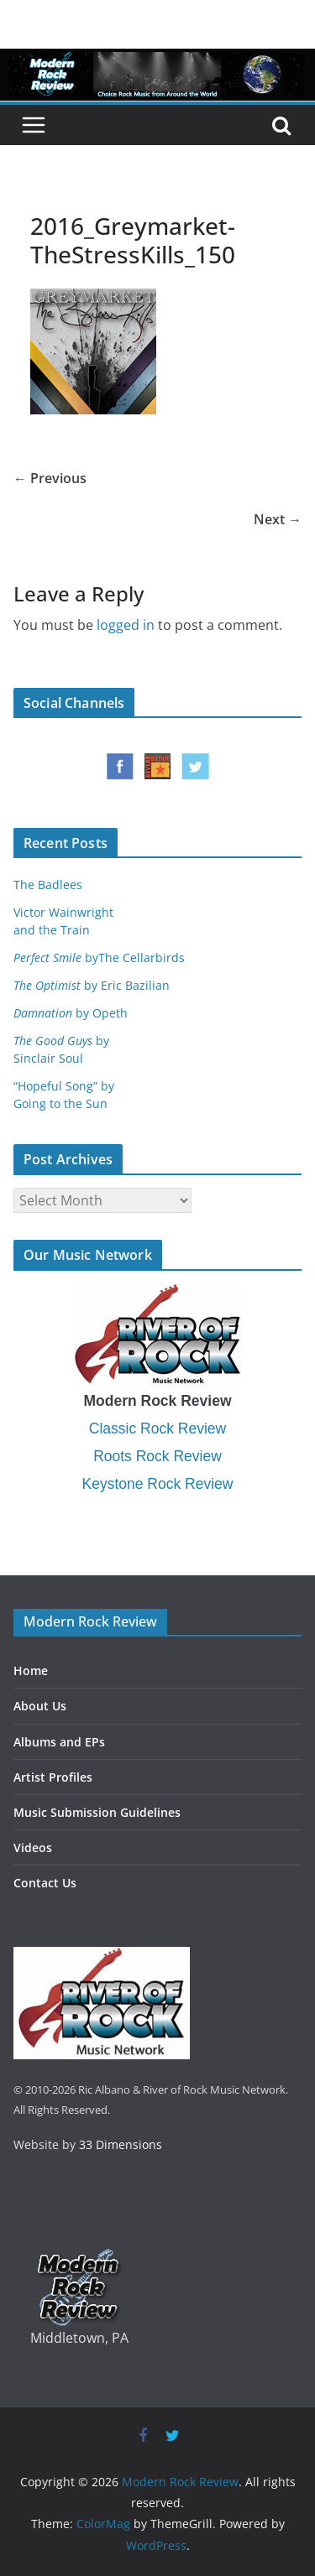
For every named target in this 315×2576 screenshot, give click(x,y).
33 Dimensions (120, 2144)
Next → (278, 519)
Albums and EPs (59, 1742)
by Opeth (70, 1013)
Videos (32, 1847)
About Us (39, 1706)
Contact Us (44, 1883)
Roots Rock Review (157, 1456)
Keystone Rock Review (158, 1483)
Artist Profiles (52, 1777)
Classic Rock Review (157, 1428)
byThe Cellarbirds (99, 957)
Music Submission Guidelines (97, 1812)
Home (30, 1670)
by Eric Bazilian (91, 985)
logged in (126, 625)
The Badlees (47, 884)
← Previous (50, 478)
